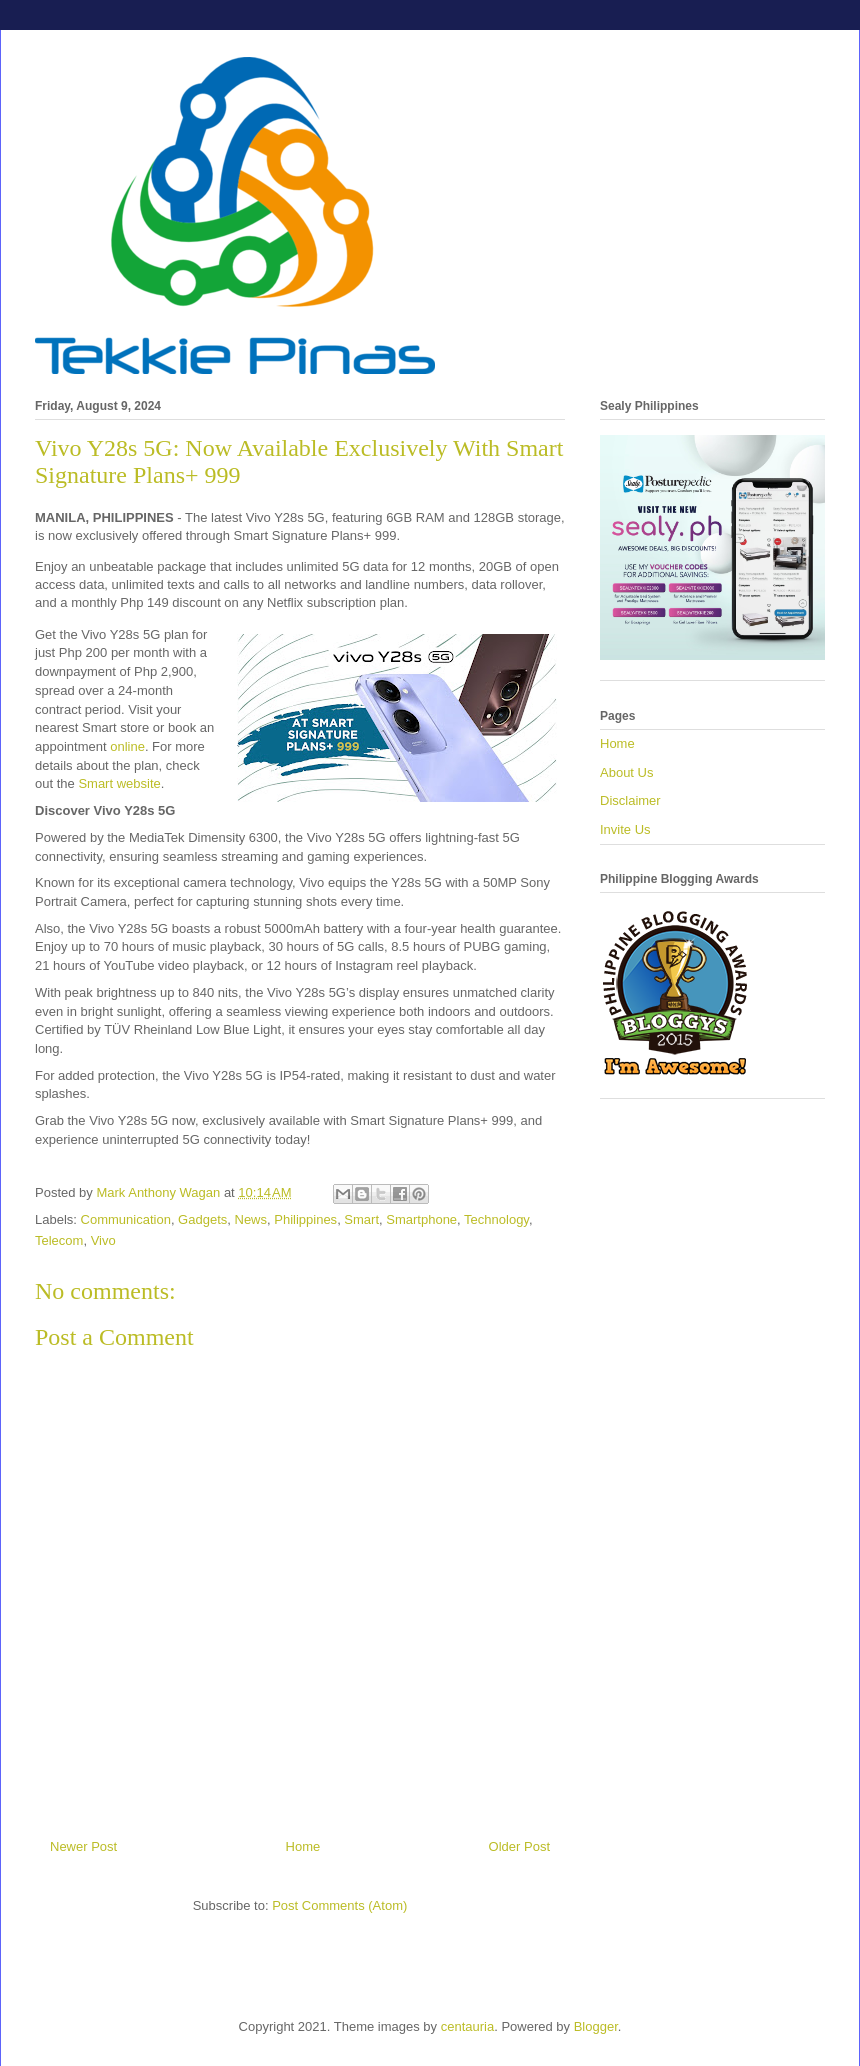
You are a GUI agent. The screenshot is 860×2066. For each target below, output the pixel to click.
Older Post (519, 1846)
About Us (626, 772)
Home (303, 1846)
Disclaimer (630, 800)
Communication (126, 1219)
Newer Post (83, 1846)
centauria (467, 2026)
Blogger (596, 2026)
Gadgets (202, 1219)
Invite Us (625, 829)
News (251, 1219)
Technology (496, 1219)
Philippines (305, 1219)
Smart (361, 1219)
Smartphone (421, 1219)
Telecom (59, 1240)
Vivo (103, 1240)
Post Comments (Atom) (339, 1905)
